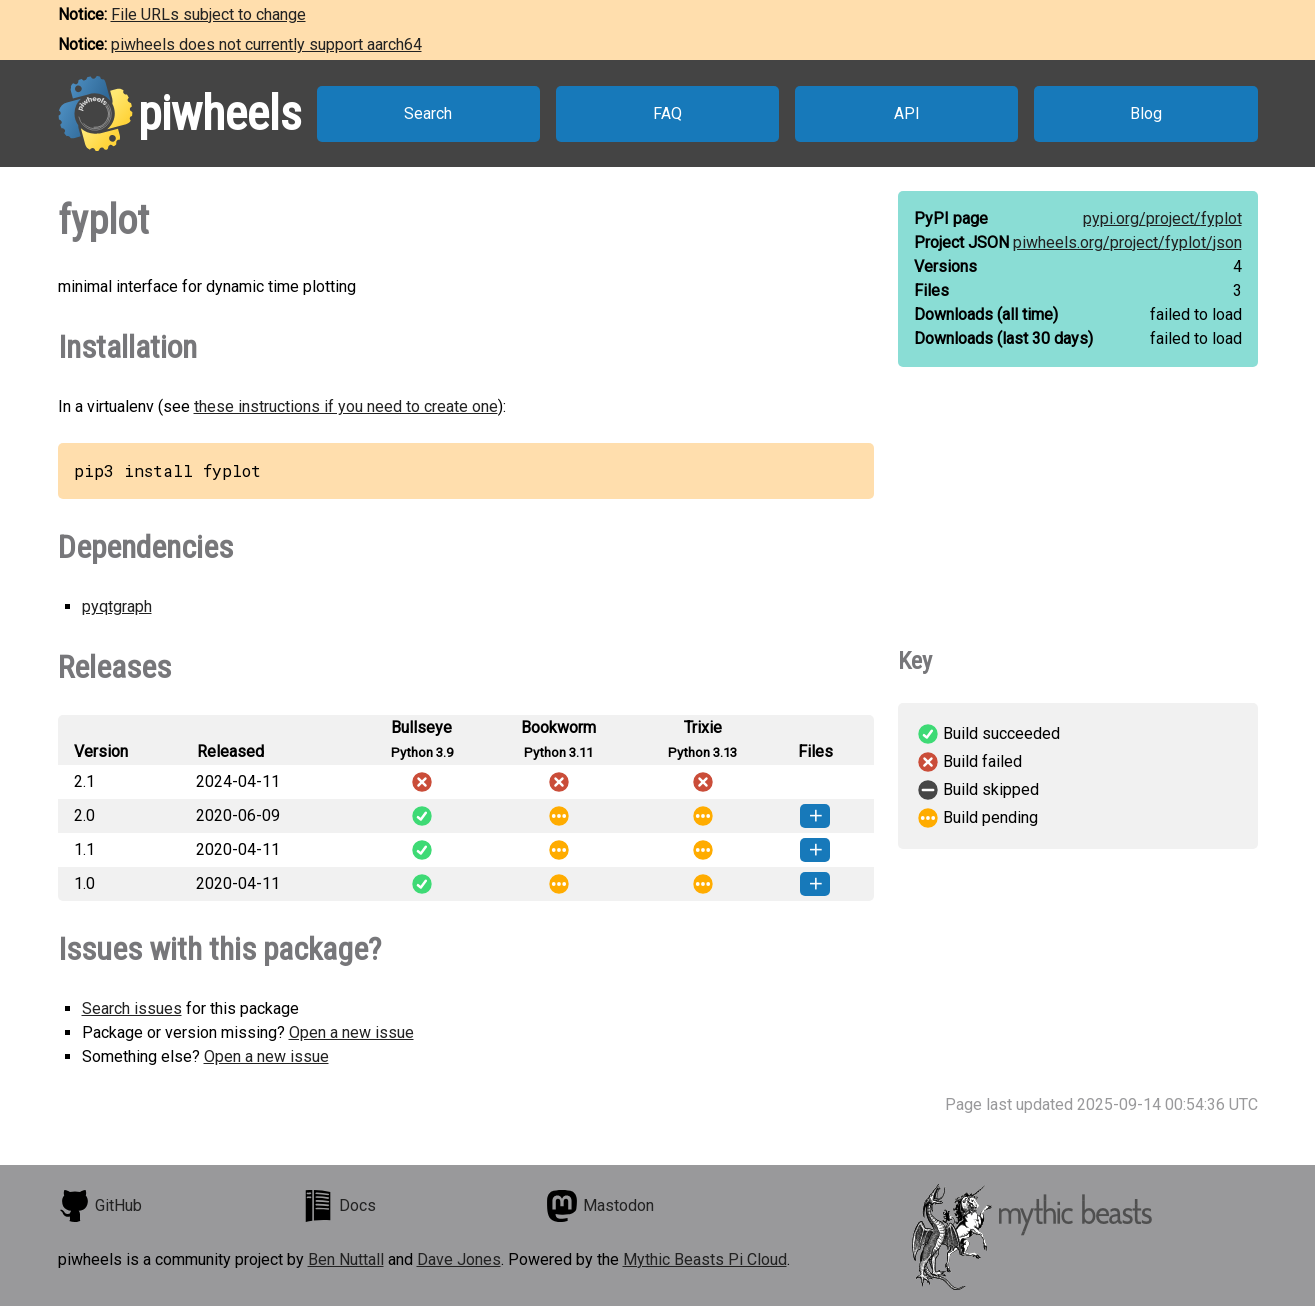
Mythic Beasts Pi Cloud (705, 1259)
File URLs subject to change (208, 14)
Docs (339, 1206)
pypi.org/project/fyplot (1162, 218)
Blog (1146, 113)
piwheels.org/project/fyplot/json (1127, 242)
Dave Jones (459, 1259)
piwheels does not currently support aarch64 (266, 44)
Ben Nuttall (346, 1259)
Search (428, 113)
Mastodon (600, 1206)
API (907, 113)
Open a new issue (351, 1032)
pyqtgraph (117, 606)
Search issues (132, 1008)
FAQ (667, 113)
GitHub (100, 1206)
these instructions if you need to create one (346, 406)
